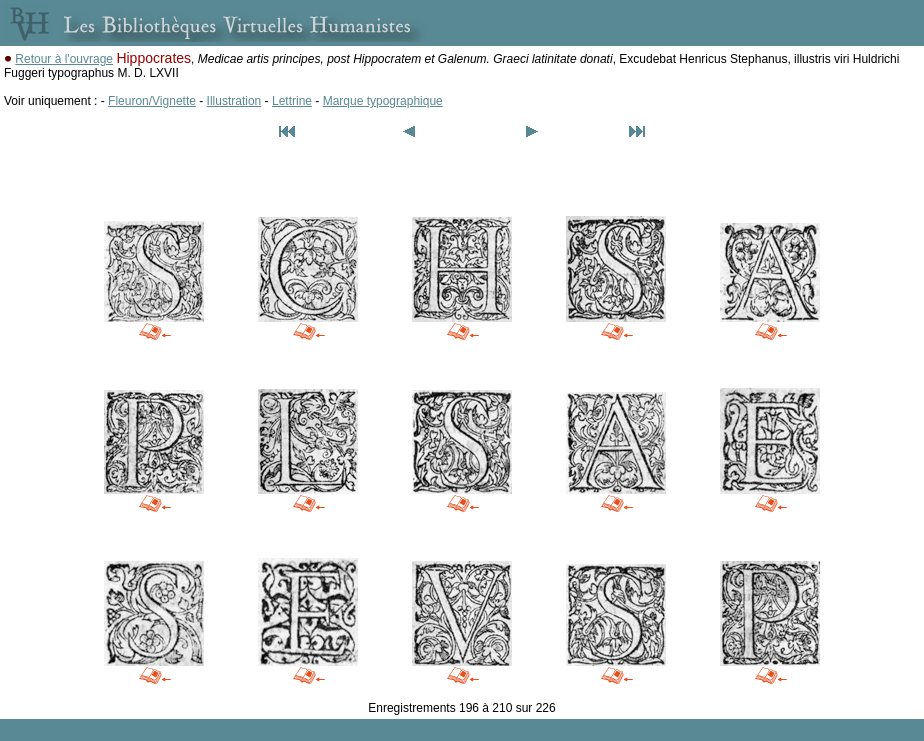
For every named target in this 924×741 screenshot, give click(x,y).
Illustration (234, 101)
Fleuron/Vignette (152, 101)
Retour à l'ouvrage (64, 59)
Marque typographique (383, 101)
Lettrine (292, 101)
